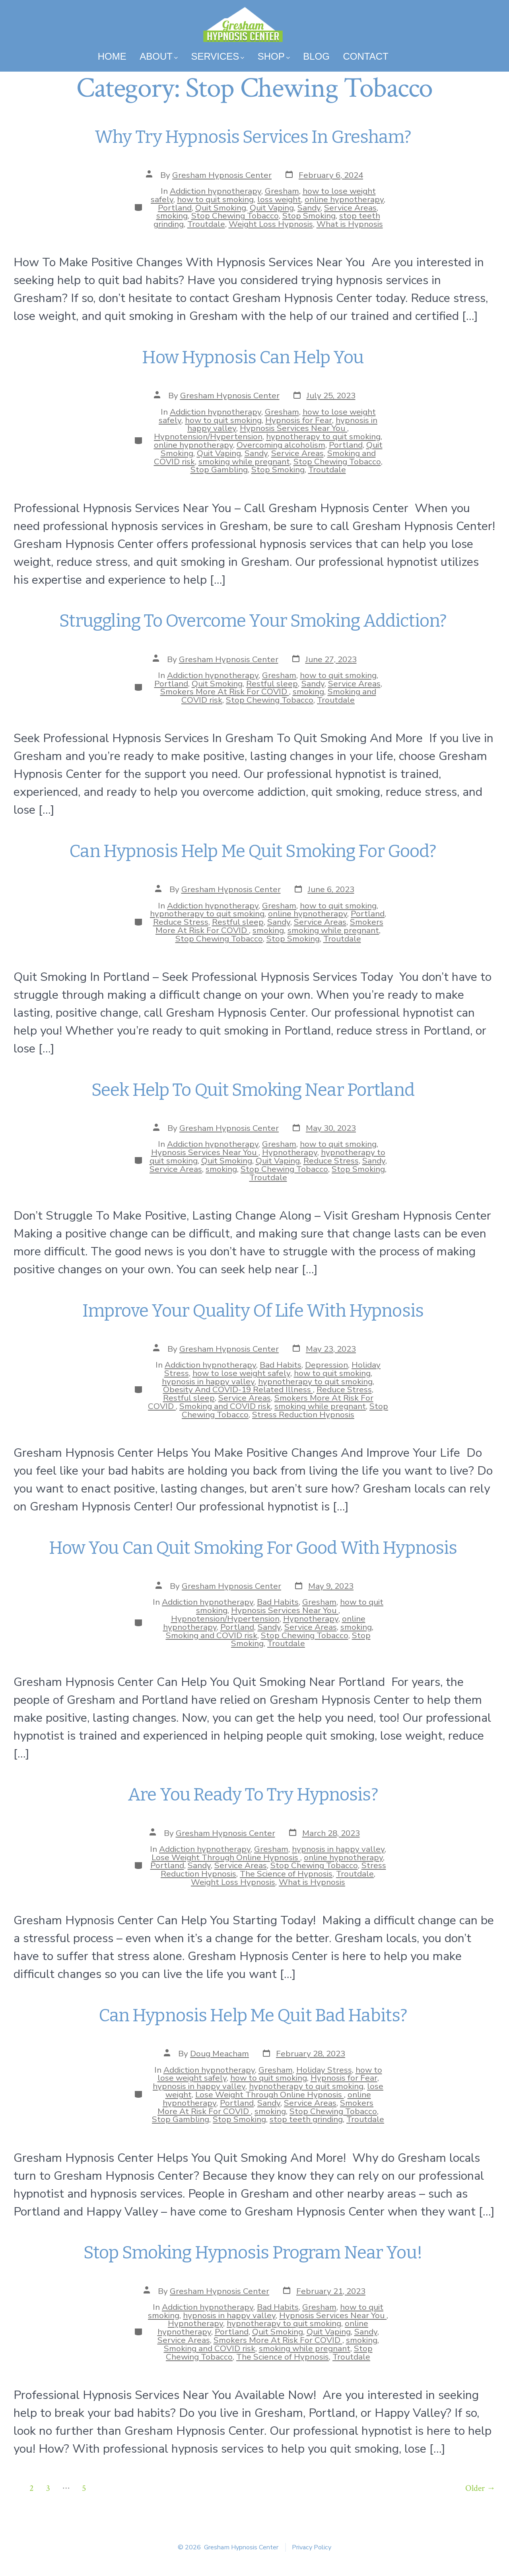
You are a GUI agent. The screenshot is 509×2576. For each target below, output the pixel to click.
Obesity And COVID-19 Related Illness (238, 1389)
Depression (326, 1364)
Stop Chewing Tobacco (235, 215)
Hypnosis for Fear (298, 420)
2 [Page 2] (31, 2488)
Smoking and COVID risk (225, 1406)
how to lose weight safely (241, 1373)
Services (217, 56)
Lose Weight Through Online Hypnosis (226, 1857)
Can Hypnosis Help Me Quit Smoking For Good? (254, 851)
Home (112, 56)
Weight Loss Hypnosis (271, 224)
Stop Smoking (309, 215)
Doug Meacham (219, 2053)
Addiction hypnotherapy (215, 191)
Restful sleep (272, 683)
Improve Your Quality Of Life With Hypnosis (254, 1310)
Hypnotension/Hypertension (208, 436)
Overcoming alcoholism (281, 444)
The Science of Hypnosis (286, 1873)
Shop (274, 56)
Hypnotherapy (289, 1152)
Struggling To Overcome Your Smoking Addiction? (254, 620)
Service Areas (350, 207)
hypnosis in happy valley (208, 1381)
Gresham (282, 191)
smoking (172, 215)
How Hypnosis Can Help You (254, 357)
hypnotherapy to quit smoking (323, 436)
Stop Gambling (219, 469)
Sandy (309, 207)
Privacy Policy (311, 2547)
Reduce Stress (180, 922)
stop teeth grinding (306, 2119)
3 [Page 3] (48, 2488)
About (158, 56)
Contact (365, 56)
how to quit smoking (215, 199)
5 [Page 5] (84, 2488)
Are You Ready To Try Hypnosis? (254, 1794)
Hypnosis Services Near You (293, 428)
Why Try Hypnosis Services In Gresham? (254, 137)
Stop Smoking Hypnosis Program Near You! (254, 2252)
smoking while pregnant (244, 461)
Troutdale (206, 224)
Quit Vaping (272, 207)
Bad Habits (280, 1364)
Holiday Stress (324, 2069)
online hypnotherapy (344, 199)
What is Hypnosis (350, 224)
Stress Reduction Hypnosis (303, 1414)
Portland (175, 207)
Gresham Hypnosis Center (222, 175)
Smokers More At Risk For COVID (224, 691)
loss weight (279, 199)
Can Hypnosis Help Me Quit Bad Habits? (255, 2015)
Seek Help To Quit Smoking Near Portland (254, 1090)
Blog (316, 56)
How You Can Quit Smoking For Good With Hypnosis (254, 1548)
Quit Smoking (220, 207)
